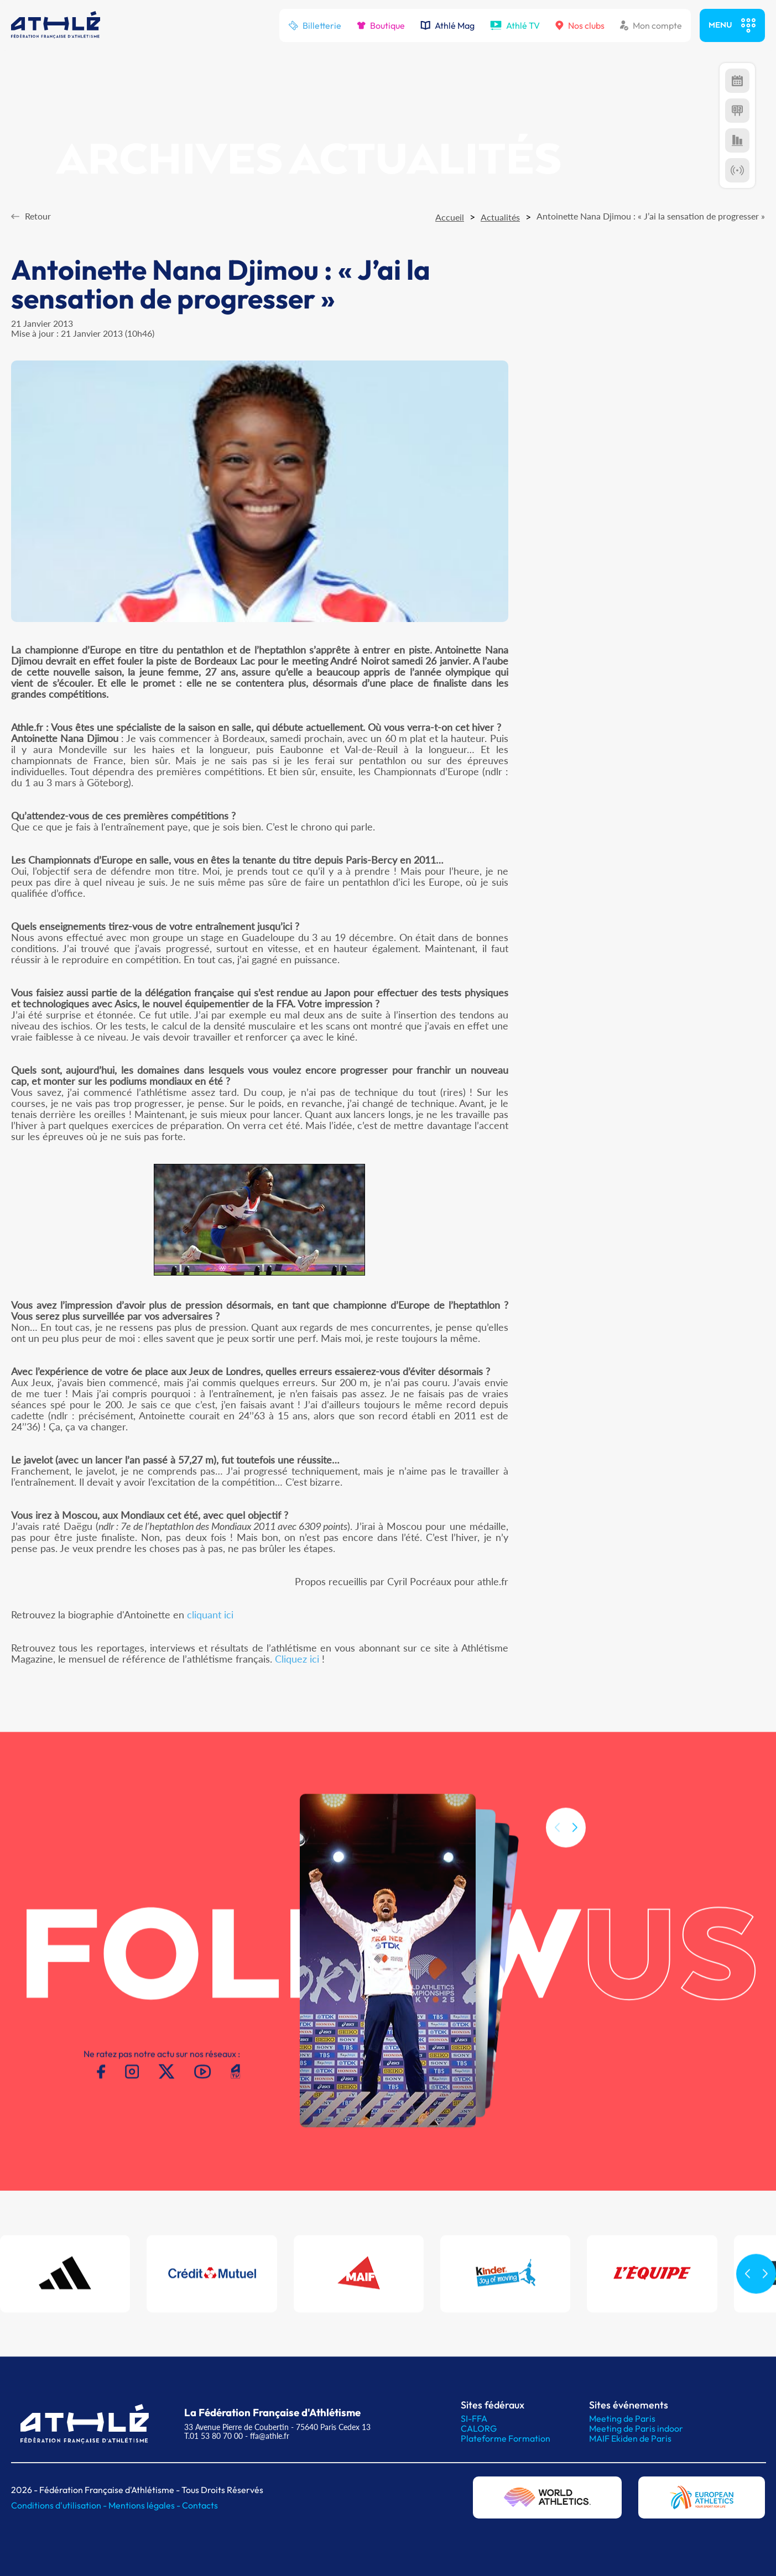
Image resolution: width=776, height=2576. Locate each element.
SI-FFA (474, 2418)
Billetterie (314, 25)
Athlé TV (515, 25)
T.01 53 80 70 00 (213, 2436)
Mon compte (651, 25)
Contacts (200, 2505)
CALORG (479, 2428)
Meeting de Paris (622, 2418)
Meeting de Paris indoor (636, 2428)
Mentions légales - (145, 2505)
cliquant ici (210, 1614)
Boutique (381, 25)
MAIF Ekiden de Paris (630, 2438)
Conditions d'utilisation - (59, 2505)
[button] (574, 1842)
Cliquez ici (297, 1659)
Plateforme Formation (505, 2438)
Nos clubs (580, 25)
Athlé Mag (447, 25)
